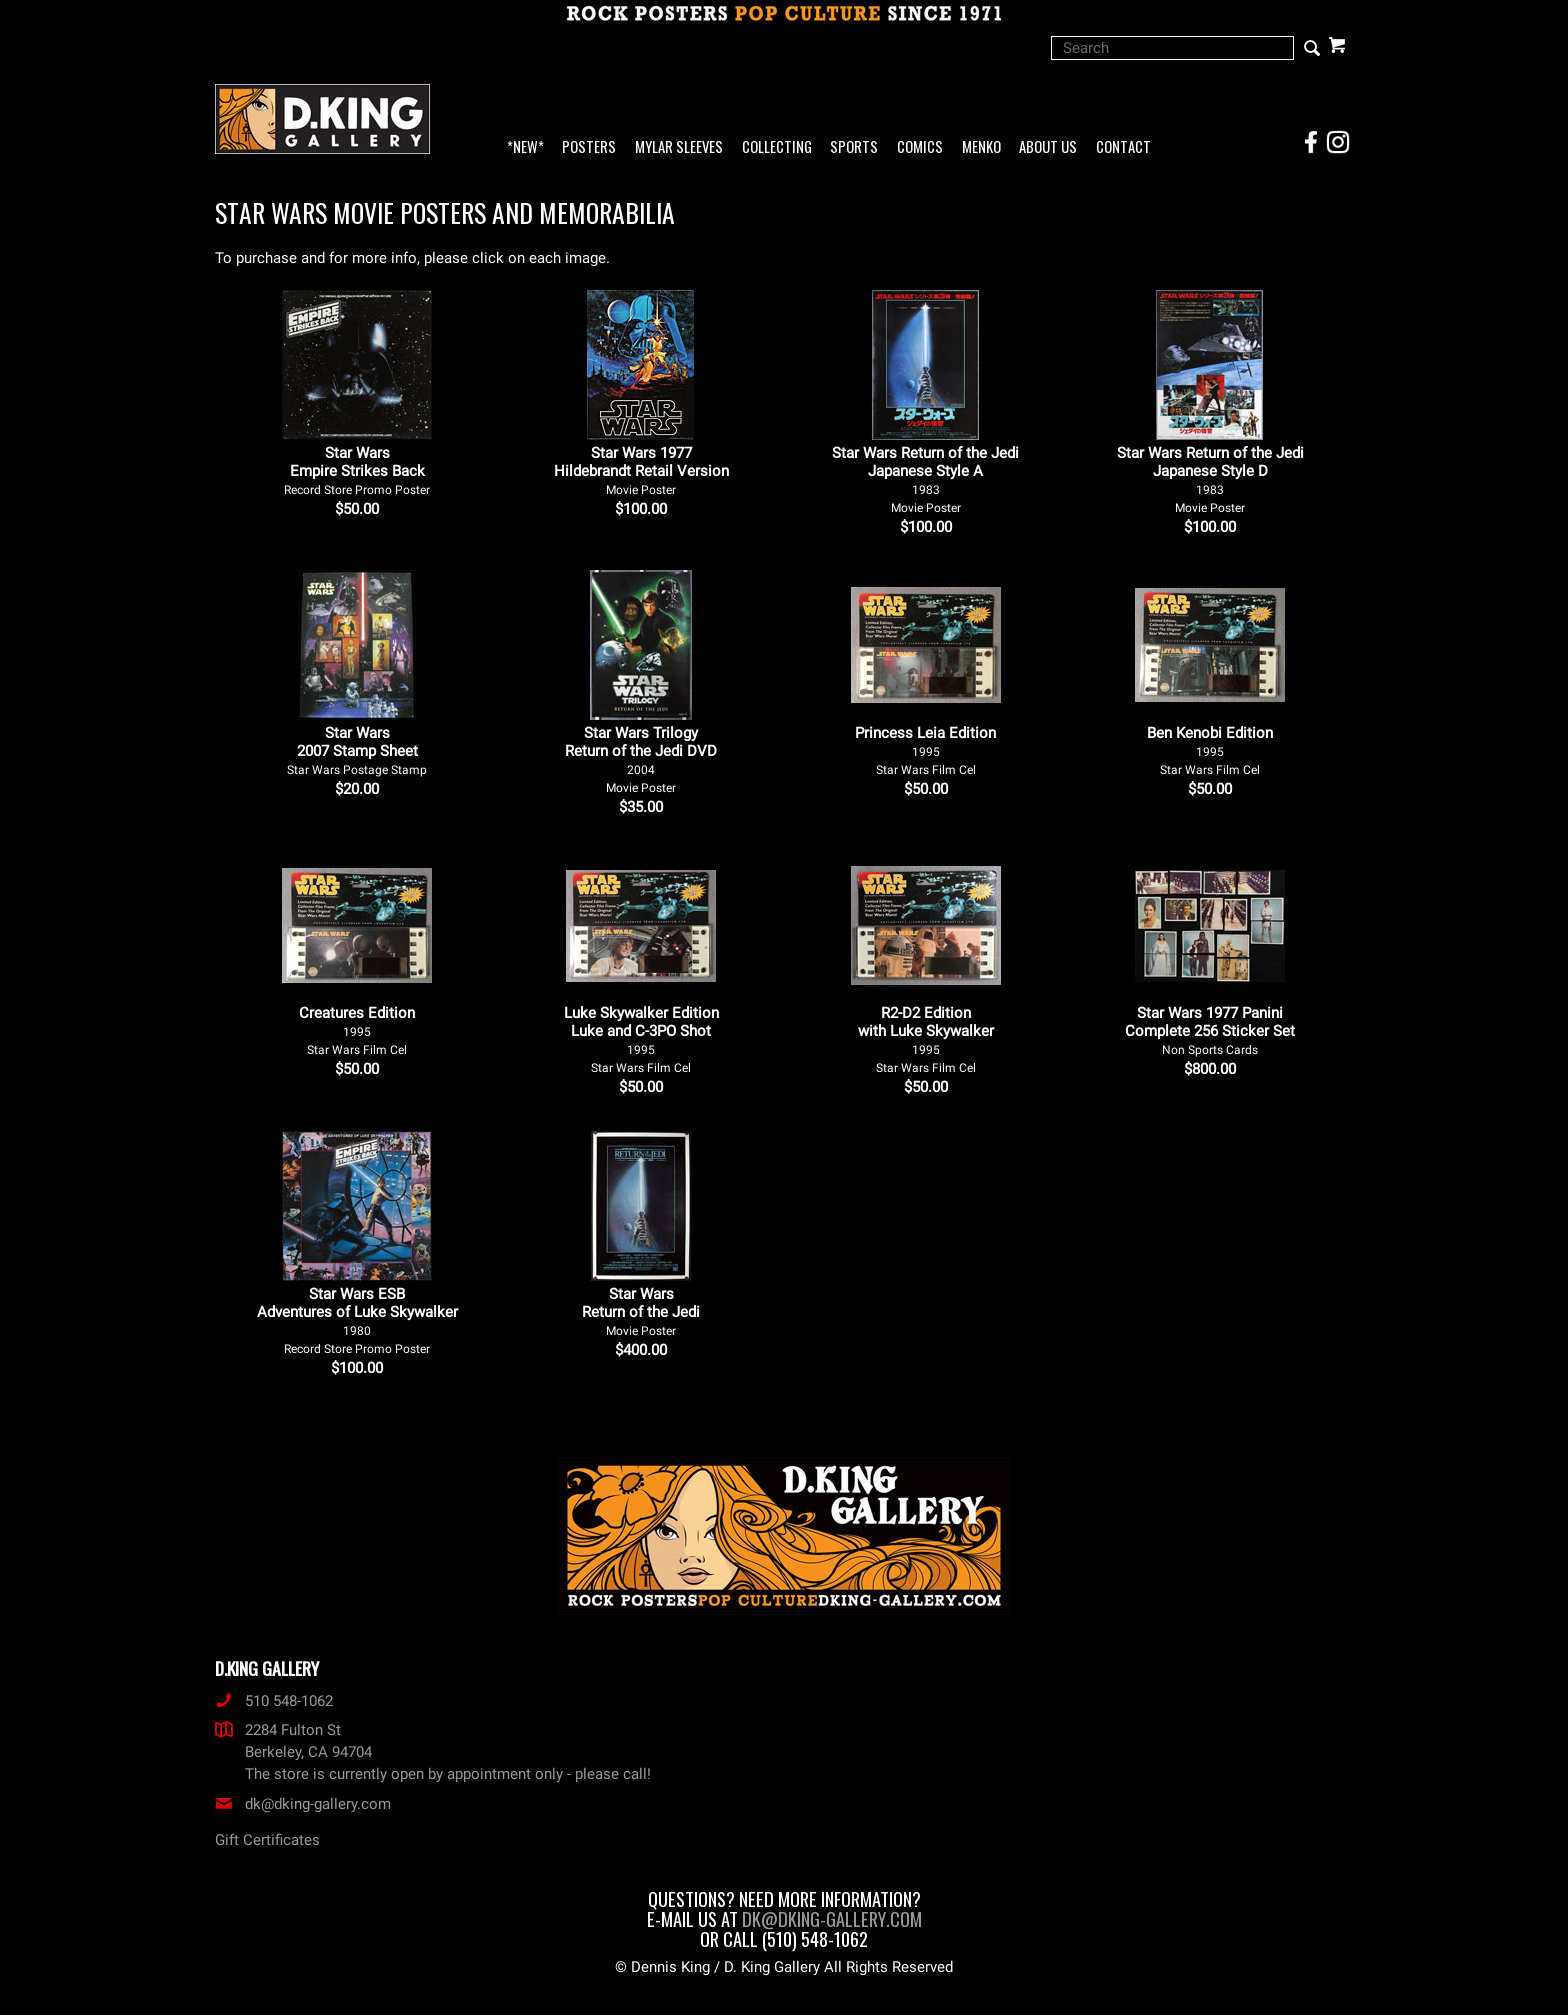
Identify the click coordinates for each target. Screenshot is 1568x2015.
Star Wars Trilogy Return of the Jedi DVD (641, 759)
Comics (920, 147)
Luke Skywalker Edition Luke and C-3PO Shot (641, 1039)
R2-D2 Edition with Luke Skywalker (926, 1039)
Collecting (777, 147)
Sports (854, 147)
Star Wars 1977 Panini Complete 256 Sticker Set (1210, 1030)
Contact (1123, 147)
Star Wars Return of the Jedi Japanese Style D (1210, 479)
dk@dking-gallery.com (303, 1804)
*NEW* (525, 147)
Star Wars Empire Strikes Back (357, 470)
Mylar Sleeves (679, 147)
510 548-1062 (274, 1701)
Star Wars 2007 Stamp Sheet (357, 750)
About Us (1048, 147)
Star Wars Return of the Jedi (641, 1311)
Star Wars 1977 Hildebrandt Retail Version (641, 470)
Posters (589, 147)
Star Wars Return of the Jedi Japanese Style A (925, 479)
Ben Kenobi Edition (1210, 750)
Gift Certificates (267, 1840)
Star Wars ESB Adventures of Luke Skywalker (357, 1320)
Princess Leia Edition (925, 750)
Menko (981, 147)
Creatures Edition (357, 1030)
